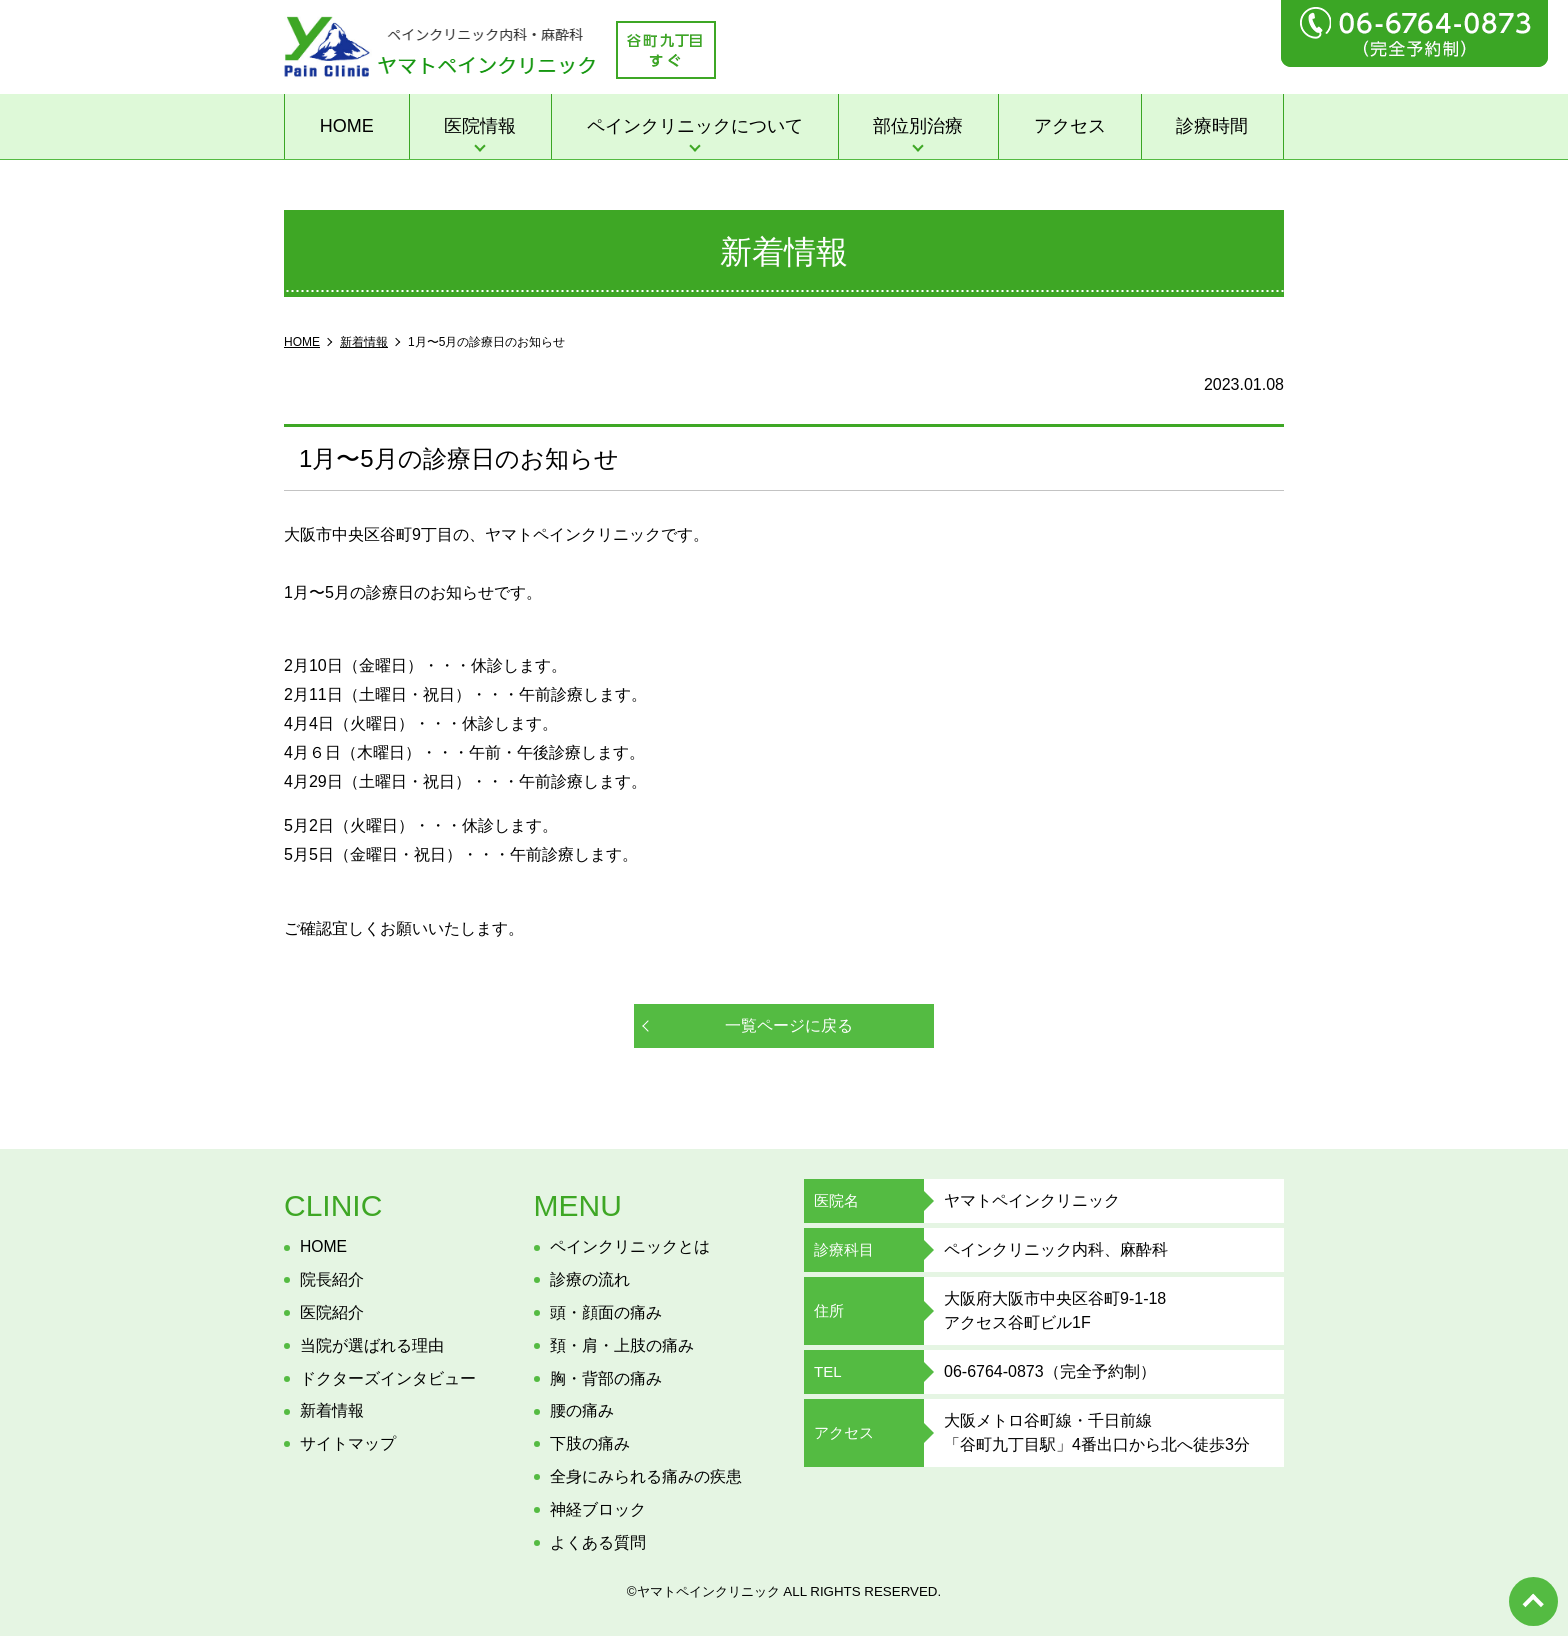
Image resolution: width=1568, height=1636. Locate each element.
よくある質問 (598, 1542)
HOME (347, 126)
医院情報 (480, 126)
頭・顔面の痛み (606, 1312)
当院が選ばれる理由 (372, 1345)
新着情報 (332, 1410)
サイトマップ (348, 1443)
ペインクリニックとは (630, 1246)
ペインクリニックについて (695, 126)
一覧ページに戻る (789, 1025)
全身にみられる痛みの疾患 (646, 1476)
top (1533, 1601)
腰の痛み (582, 1410)
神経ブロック (598, 1509)
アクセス (1070, 126)
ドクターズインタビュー (388, 1378)
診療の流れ (590, 1279)
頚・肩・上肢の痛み (622, 1345)
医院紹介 (332, 1312)
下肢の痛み (590, 1443)
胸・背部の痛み (606, 1378)
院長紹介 (332, 1279)
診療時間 (1212, 126)
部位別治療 (918, 126)
